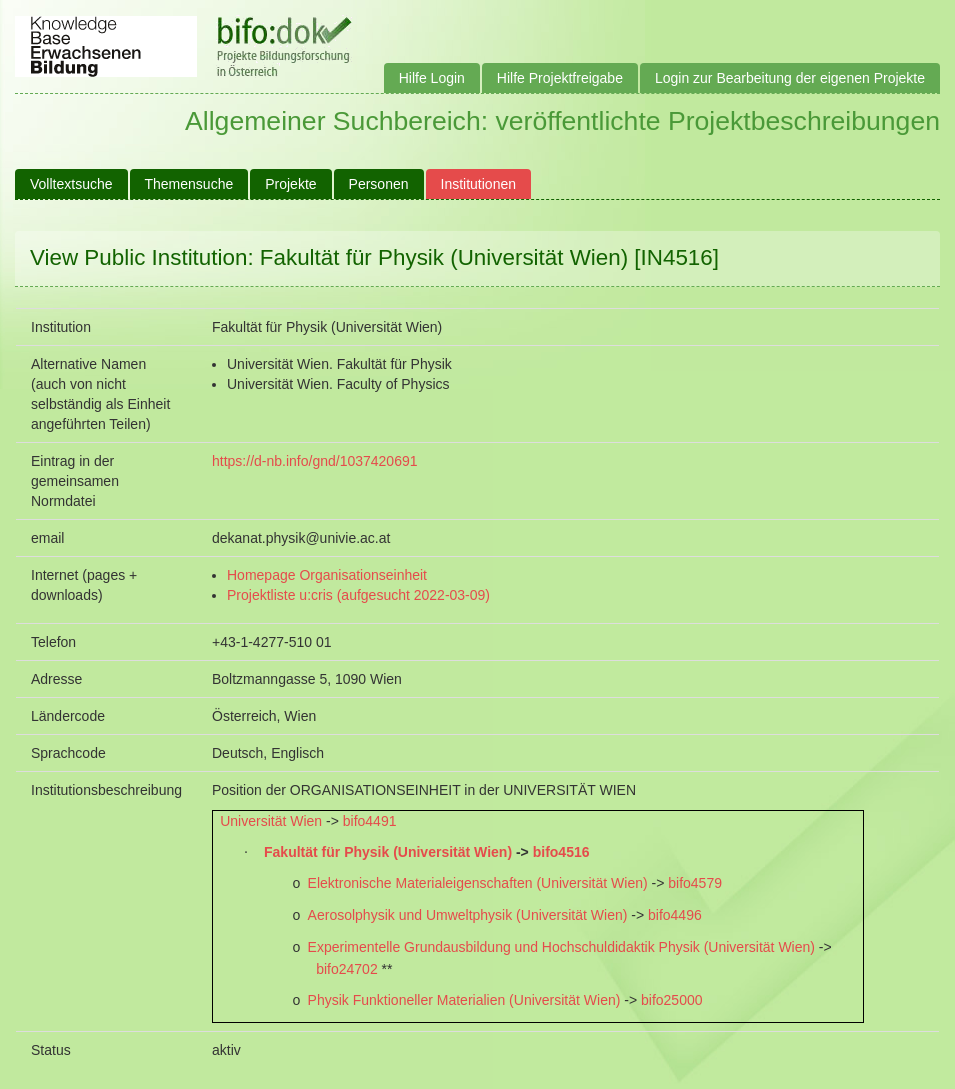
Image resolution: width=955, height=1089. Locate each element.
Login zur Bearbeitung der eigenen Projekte (790, 78)
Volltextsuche (71, 184)
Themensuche (189, 184)
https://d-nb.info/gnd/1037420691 (315, 461)
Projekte (290, 184)
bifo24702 (347, 969)
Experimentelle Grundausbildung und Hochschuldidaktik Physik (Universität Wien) (561, 947)
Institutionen (479, 184)
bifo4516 (561, 852)
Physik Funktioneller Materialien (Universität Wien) (464, 1000)
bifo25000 (672, 1000)
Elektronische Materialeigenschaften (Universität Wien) (478, 883)
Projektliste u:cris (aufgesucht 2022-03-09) (358, 595)
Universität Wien (271, 821)
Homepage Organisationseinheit (327, 575)
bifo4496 (675, 915)
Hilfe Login (432, 78)
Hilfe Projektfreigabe (560, 78)
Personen (379, 184)
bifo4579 (695, 883)
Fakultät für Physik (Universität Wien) (388, 852)
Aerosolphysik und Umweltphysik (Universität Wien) (468, 915)
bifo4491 (370, 821)
